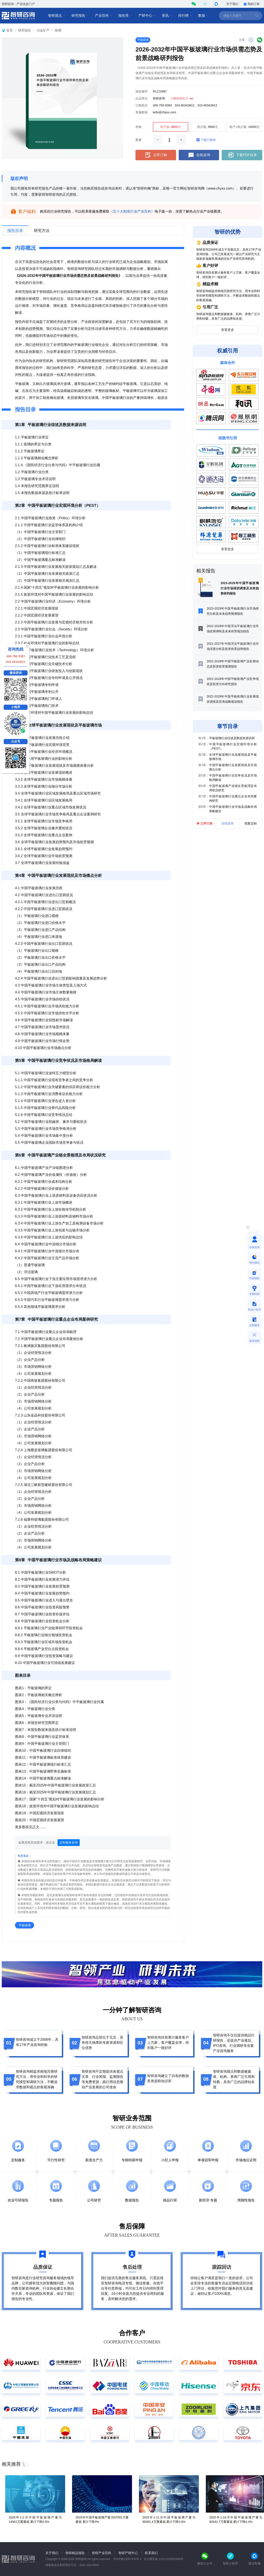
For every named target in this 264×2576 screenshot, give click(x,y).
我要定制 (250, 823)
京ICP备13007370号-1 (127, 2559)
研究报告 (80, 15)
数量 (138, 140)
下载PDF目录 (242, 155)
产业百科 (103, 15)
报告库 (125, 15)
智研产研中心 (128, 2553)
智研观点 (56, 15)
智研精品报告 (75, 2553)
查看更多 (227, 330)
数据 (203, 15)
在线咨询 (199, 155)
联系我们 (151, 2553)
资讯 (167, 15)
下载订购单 (206, 139)
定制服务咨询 (68, 1842)
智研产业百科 (101, 2553)
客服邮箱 (141, 112)
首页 (9, 30)
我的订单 (252, 4)
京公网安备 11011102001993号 (163, 2559)
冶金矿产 (43, 30)
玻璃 (58, 30)
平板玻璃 (142, 39)
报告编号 (141, 91)
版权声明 (19, 178)
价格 (138, 127)
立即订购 (155, 155)
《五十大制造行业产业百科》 (132, 211)
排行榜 (185, 15)
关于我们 (232, 4)
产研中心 (147, 15)
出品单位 (141, 98)
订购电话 (141, 105)
